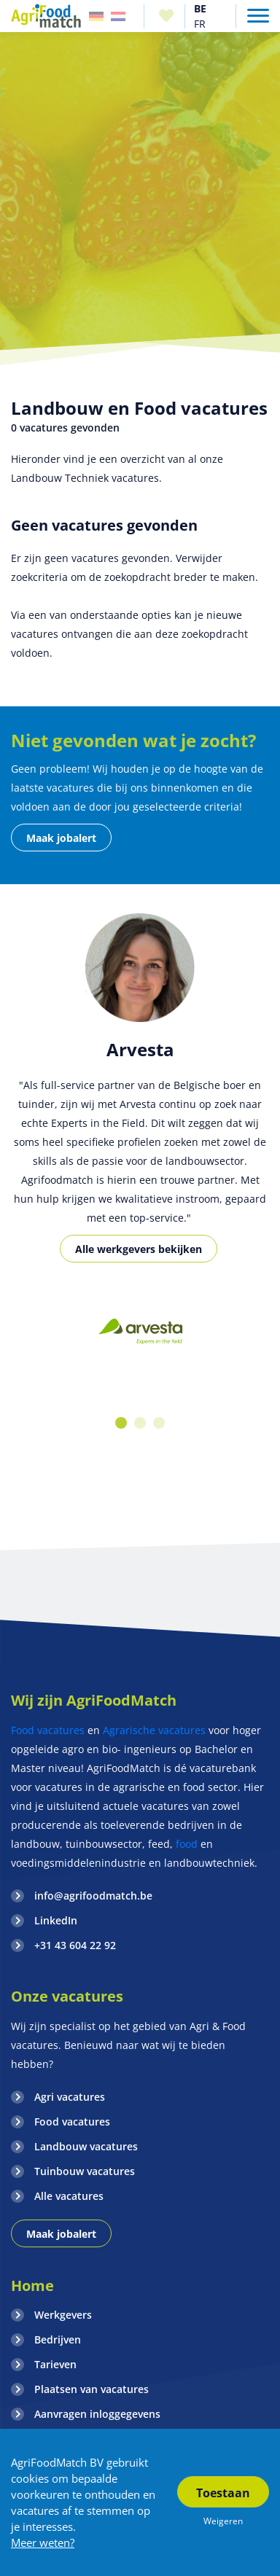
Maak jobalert (61, 838)
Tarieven (55, 2364)
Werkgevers (63, 2315)
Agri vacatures (69, 2097)
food (187, 1844)
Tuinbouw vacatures (84, 2171)
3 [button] (158, 1422)
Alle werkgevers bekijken (138, 1249)
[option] (140, 1333)
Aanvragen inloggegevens (97, 2414)
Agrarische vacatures (154, 1730)
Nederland (118, 16)
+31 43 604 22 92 (75, 1945)
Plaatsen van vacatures (91, 2389)
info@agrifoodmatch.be (93, 1895)
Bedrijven (57, 2339)
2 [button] (140, 1422)
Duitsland (96, 16)
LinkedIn (55, 1920)
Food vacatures (48, 1730)
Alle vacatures (69, 2196)
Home (32, 2285)
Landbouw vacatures (86, 2146)
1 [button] (121, 1422)
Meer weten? (42, 2542)
